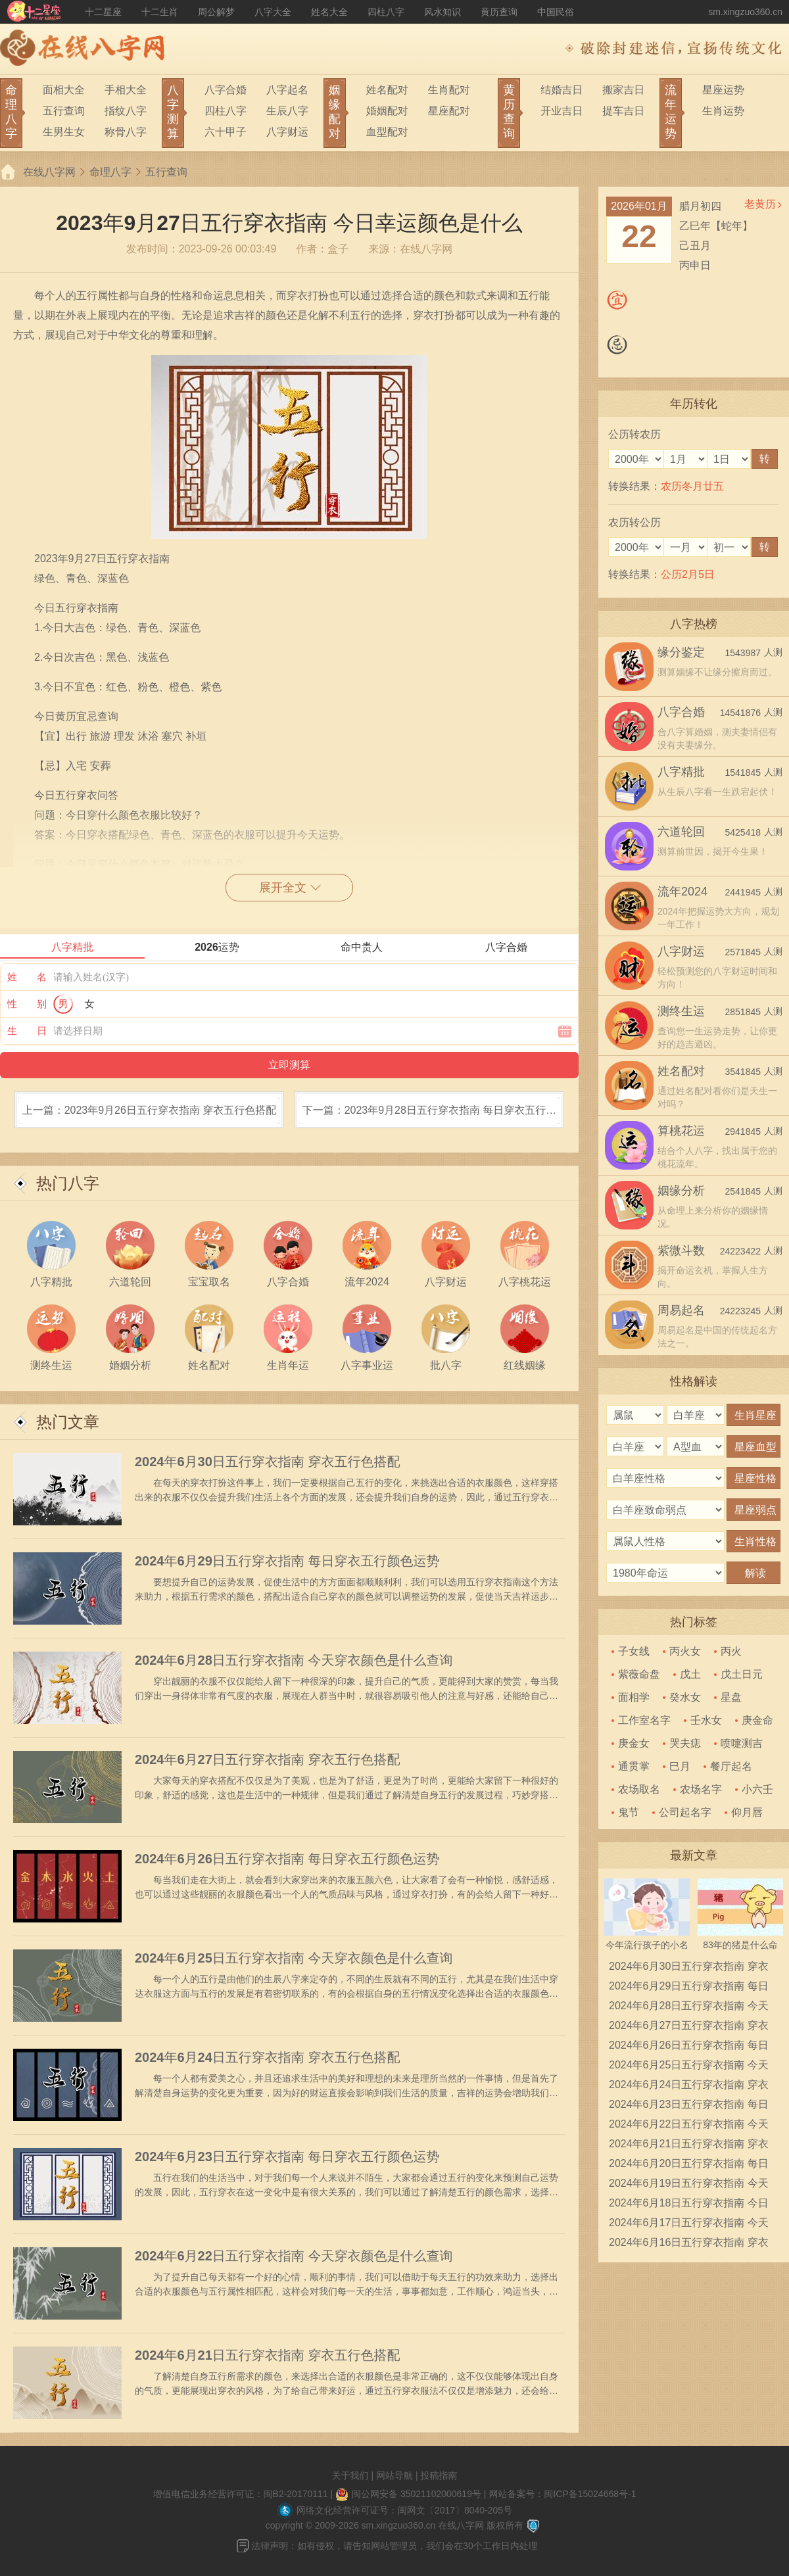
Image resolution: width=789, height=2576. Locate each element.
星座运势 (723, 89)
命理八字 (110, 172)
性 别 (27, 1003)
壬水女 (706, 1720)
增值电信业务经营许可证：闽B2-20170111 (240, 2494)
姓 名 (27, 976)
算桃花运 (681, 1130)
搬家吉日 (623, 89)
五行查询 (64, 110)
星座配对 (449, 110)
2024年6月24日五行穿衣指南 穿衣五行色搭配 (267, 2057)
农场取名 (639, 1789)
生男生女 (64, 131)
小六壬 (757, 1789)
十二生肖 (159, 12)
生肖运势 (723, 110)
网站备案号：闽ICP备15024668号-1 (562, 2494)
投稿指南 (438, 2475)
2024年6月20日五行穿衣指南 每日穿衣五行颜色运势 (689, 2166)
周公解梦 (216, 12)
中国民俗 (555, 12)
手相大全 (126, 89)
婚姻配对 (387, 110)
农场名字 (701, 1789)
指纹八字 (126, 110)
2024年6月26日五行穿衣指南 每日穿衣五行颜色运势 (287, 1858)
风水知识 (442, 12)
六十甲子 (225, 131)
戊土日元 (742, 1674)
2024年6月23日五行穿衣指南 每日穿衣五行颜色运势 (287, 2156)
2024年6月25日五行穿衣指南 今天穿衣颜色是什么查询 (293, 1958)
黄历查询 (499, 12)
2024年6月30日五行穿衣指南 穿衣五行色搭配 (267, 1461)
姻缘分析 (681, 1190)
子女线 (634, 1651)
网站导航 (394, 2475)
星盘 (731, 1697)
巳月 (679, 1766)
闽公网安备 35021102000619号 (416, 2494)
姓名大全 (329, 12)
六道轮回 (681, 831)
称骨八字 (126, 131)
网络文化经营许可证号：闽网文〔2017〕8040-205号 (404, 2510)
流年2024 (682, 891)
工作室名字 (644, 1720)
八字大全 (272, 12)
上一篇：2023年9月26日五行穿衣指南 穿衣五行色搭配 (149, 1110)
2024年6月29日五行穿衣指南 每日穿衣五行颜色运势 (287, 1561)
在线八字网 (49, 172)
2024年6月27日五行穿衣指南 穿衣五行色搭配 (267, 1759)
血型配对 (387, 131)
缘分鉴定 (681, 652)
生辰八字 (287, 110)
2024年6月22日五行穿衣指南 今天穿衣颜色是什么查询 (293, 2256)
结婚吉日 (561, 89)
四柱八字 (386, 12)
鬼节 (628, 1812)
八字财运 (287, 131)
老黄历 (760, 204)
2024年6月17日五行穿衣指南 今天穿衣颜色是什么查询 (689, 2225)
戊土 (690, 1674)
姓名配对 (387, 89)
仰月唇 (747, 1812)
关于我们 (350, 2475)
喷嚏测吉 (742, 1743)
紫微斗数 (681, 1250)
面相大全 (64, 89)
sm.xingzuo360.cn (745, 12)
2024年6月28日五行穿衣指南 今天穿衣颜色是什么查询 (293, 1660)
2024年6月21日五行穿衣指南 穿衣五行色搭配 (267, 2355)
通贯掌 (634, 1766)
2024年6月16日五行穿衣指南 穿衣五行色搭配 (689, 2245)
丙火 (731, 1651)
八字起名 (287, 89)
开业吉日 (561, 110)
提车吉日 (623, 110)
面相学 (634, 1697)
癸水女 (685, 1697)
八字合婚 (225, 89)
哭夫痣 (685, 1743)
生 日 (27, 1030)
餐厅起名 (731, 1766)
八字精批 (681, 771)
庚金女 (634, 1743)
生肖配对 (449, 89)
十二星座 (103, 12)
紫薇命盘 (639, 1674)
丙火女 (685, 1651)
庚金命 (757, 1720)
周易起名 (681, 1310)
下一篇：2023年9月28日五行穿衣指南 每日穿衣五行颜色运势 (429, 1116)
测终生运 (681, 1011)
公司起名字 (685, 1812)
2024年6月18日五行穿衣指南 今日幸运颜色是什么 (689, 2205)
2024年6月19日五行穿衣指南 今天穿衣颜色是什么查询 (689, 2185)
